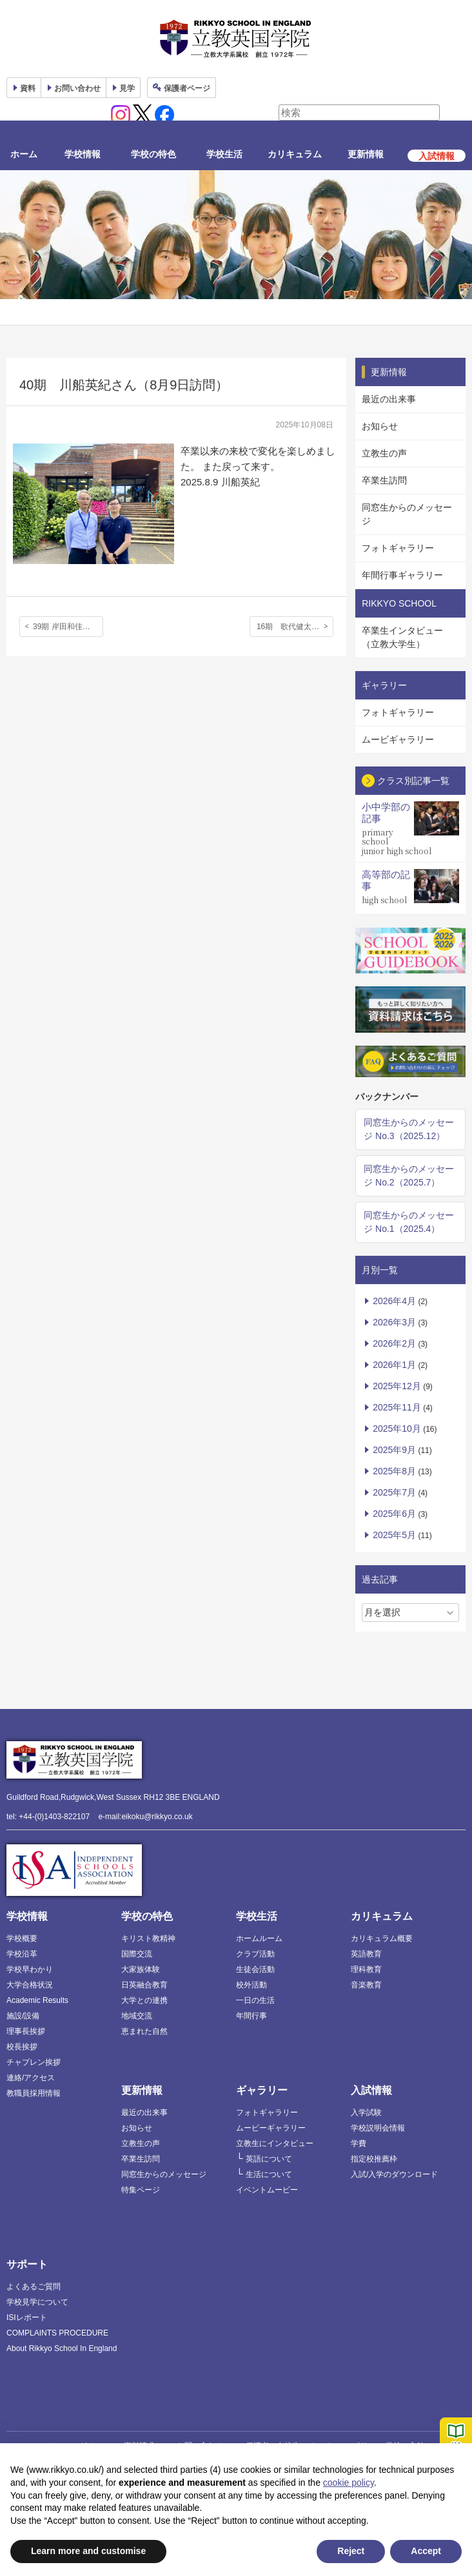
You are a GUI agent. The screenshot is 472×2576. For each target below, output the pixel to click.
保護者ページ (187, 88)
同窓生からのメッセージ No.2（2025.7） (409, 1175)
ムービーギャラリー (271, 2127)
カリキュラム (295, 154)
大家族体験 (140, 1969)
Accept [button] (426, 2551)
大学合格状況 (29, 1984)
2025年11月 (397, 1407)
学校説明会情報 (378, 2127)
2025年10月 (397, 1428)
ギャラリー (262, 2090)
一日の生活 (255, 2000)
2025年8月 (394, 1471)
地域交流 (136, 2015)
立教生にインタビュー (274, 2143)
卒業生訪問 (384, 480)
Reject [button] (350, 2551)
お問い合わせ (77, 88)
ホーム (23, 154)
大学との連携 (144, 2000)
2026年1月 (394, 1365)
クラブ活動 (255, 1953)
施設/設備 (22, 2015)
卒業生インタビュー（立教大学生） (402, 637)
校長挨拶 (21, 2046)
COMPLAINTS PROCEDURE (57, 2332)
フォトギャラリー (398, 548)
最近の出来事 (389, 399)
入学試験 (366, 2112)
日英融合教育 (144, 1984)
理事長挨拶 (25, 2031)
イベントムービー (267, 2189)
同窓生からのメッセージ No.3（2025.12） (409, 1129)
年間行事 (251, 2015)
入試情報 (371, 2090)
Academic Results (37, 2000)
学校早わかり (29, 1969)
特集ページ (140, 2189)
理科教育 (366, 1969)
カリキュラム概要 (382, 1938)
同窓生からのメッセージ (407, 514)
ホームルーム (259, 1938)
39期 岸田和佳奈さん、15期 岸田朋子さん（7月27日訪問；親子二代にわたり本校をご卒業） (68, 626)
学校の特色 (153, 154)
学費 (358, 2143)
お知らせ (380, 426)
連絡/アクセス (30, 2077)
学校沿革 (21, 1953)
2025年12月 (397, 1386)
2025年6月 (394, 1513)
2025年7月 (394, 1492)
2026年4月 (394, 1301)
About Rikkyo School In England (61, 2348)
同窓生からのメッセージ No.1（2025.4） (409, 1222)
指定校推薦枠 (374, 2158)
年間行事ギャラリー (402, 575)
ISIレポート (26, 2317)
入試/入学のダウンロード (394, 2174)
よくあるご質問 (33, 2286)
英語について (269, 2158)
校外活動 (251, 1984)
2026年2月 (394, 1343)
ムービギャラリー (398, 739)
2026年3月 (394, 1322)
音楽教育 (366, 1984)
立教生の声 (384, 453)
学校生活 (224, 154)
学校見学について (37, 2302)
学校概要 (21, 1938)
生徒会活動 (255, 1969)
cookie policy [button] (348, 2482)
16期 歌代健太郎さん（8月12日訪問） (295, 626)
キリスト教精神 (148, 1938)
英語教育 (366, 1953)
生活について (269, 2174)
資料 (27, 88)
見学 (127, 88)
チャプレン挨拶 (33, 2062)
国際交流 (136, 1953)
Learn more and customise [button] (88, 2551)
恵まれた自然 (144, 2031)
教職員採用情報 (33, 2093)
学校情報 (82, 154)
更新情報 (366, 154)
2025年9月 (394, 1450)
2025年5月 (394, 1535)
